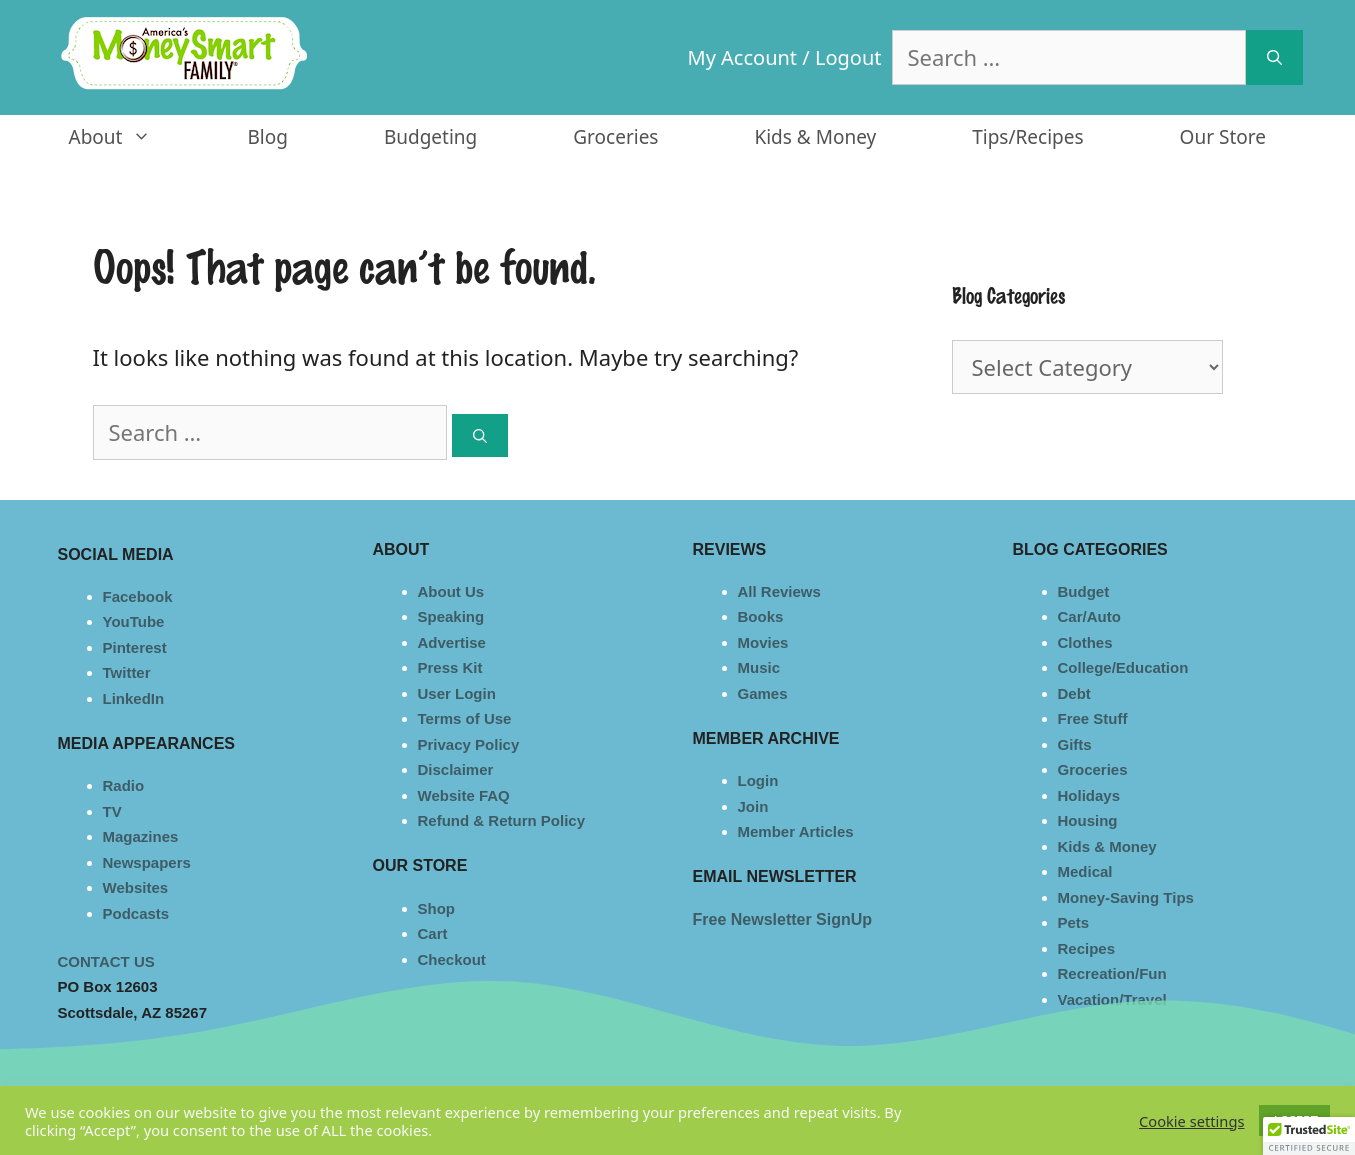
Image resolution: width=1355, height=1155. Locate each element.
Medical (1085, 871)
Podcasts (136, 913)
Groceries (615, 137)
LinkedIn (134, 698)
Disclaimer (456, 769)
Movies (763, 642)
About (134, 137)
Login (758, 780)
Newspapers (147, 862)
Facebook (138, 596)
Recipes (1087, 948)
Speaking (451, 616)
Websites (136, 887)
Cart (433, 933)
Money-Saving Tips (1126, 897)
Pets (1074, 922)
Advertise (452, 642)
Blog (267, 137)
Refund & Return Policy (502, 820)
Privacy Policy (469, 744)
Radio (124, 785)
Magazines (141, 836)
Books (761, 616)
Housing (1088, 820)
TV (112, 811)
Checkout (452, 959)
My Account (743, 57)
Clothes (1085, 642)
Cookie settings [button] (1191, 1121)
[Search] (1274, 57)
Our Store (1223, 137)
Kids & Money (815, 137)
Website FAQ (464, 795)
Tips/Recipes (1027, 137)
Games (763, 693)
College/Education (1123, 667)
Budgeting (430, 137)
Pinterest (135, 647)
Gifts (1075, 744)
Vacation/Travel (1112, 999)
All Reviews (779, 591)
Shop (437, 908)
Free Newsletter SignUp (783, 919)
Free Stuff (1093, 718)
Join (753, 806)
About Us (451, 591)
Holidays (1089, 795)
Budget (1084, 591)
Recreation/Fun (1112, 973)
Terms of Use (465, 718)
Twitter (127, 672)
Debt (1074, 693)
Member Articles (796, 831)
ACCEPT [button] (1294, 1120)
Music (759, 667)
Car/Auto (1089, 616)
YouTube (134, 621)
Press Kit (450, 667)
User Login (457, 693)
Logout (848, 57)
